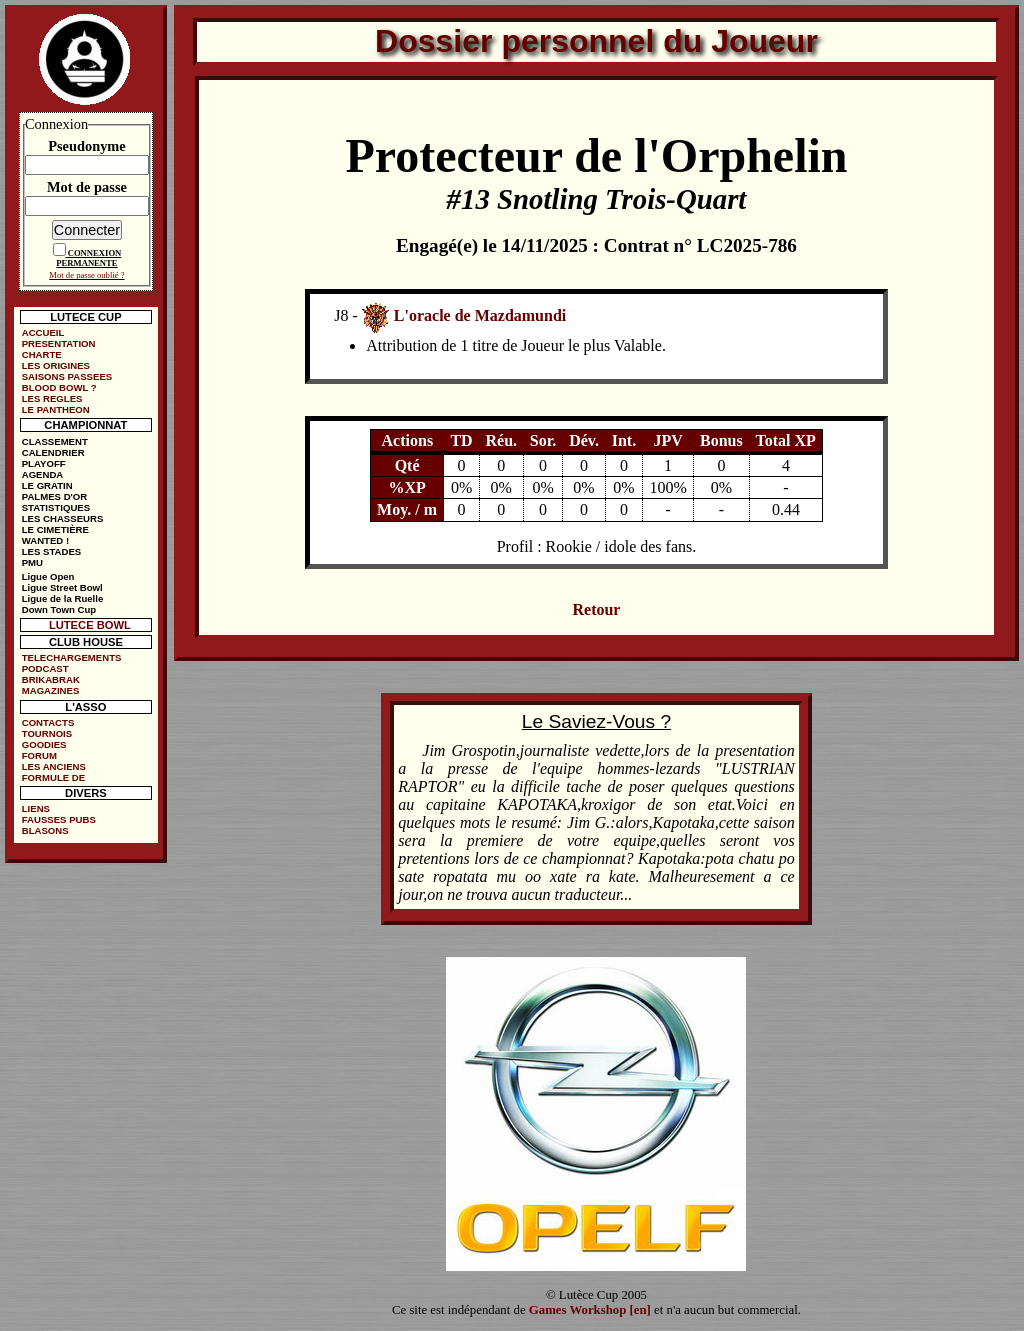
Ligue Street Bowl (62, 587)
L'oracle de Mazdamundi (480, 315)
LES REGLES (52, 398)
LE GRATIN (47, 485)
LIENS (36, 808)
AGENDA (43, 474)
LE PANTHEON (56, 409)
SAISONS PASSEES (67, 376)
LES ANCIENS (54, 766)
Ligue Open (48, 576)
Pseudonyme (87, 146)
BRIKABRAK (51, 679)
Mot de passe (87, 187)
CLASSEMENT (55, 441)
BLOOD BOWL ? (59, 387)
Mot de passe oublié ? (86, 275)
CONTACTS (48, 722)
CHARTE (42, 354)
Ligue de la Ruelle (63, 598)
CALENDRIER (53, 452)
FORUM (39, 755)
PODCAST (45, 668)
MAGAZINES (51, 690)
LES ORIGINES (56, 365)
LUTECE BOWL (90, 625)
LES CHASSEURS (63, 518)
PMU (32, 562)
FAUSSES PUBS (59, 819)
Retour (596, 609)
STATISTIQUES (56, 507)
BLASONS (45, 830)
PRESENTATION (59, 343)
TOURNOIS (47, 733)
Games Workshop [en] (590, 1310)
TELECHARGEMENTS (72, 657)
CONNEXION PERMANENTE (88, 258)
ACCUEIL (43, 332)
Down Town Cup (59, 609)
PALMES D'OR (55, 496)
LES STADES (52, 551)
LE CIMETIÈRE (55, 529)
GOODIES (44, 744)
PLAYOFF (44, 463)
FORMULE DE (53, 777)
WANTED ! (45, 540)
